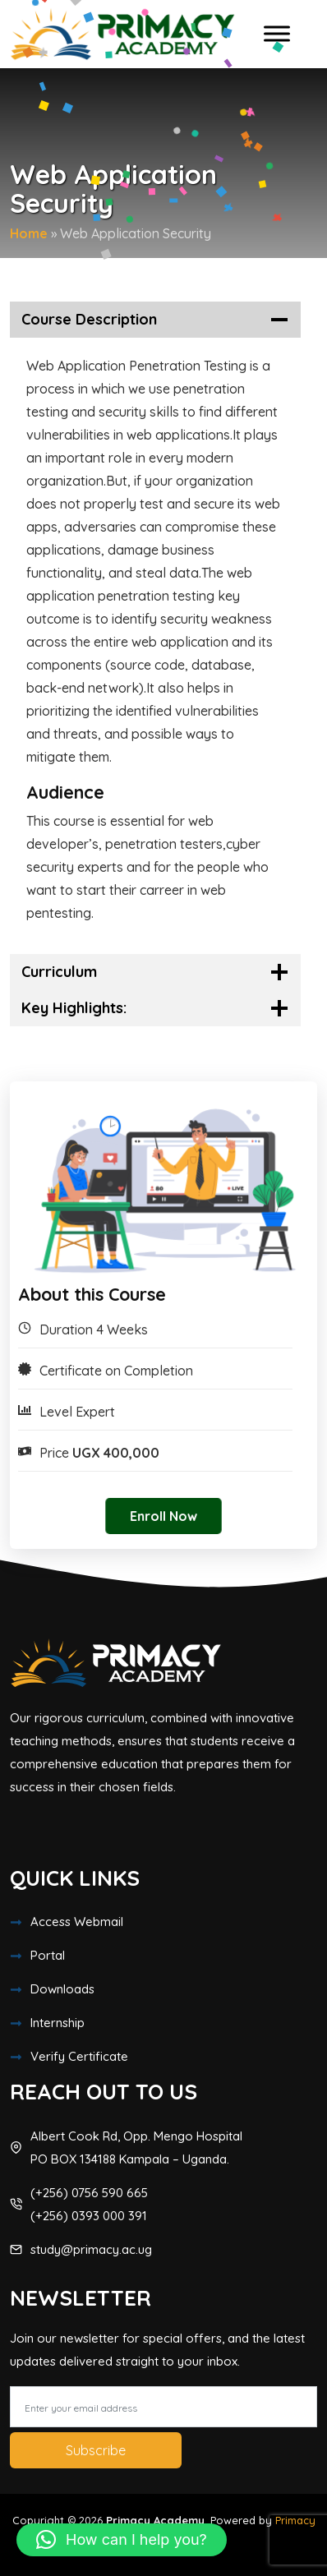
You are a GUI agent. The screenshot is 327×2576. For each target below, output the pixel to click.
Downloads (62, 1989)
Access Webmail (76, 1921)
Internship (57, 2022)
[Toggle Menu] (277, 34)
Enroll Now (163, 1516)
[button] (121, 2539)
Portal (47, 1955)
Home (29, 233)
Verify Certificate (79, 2056)
